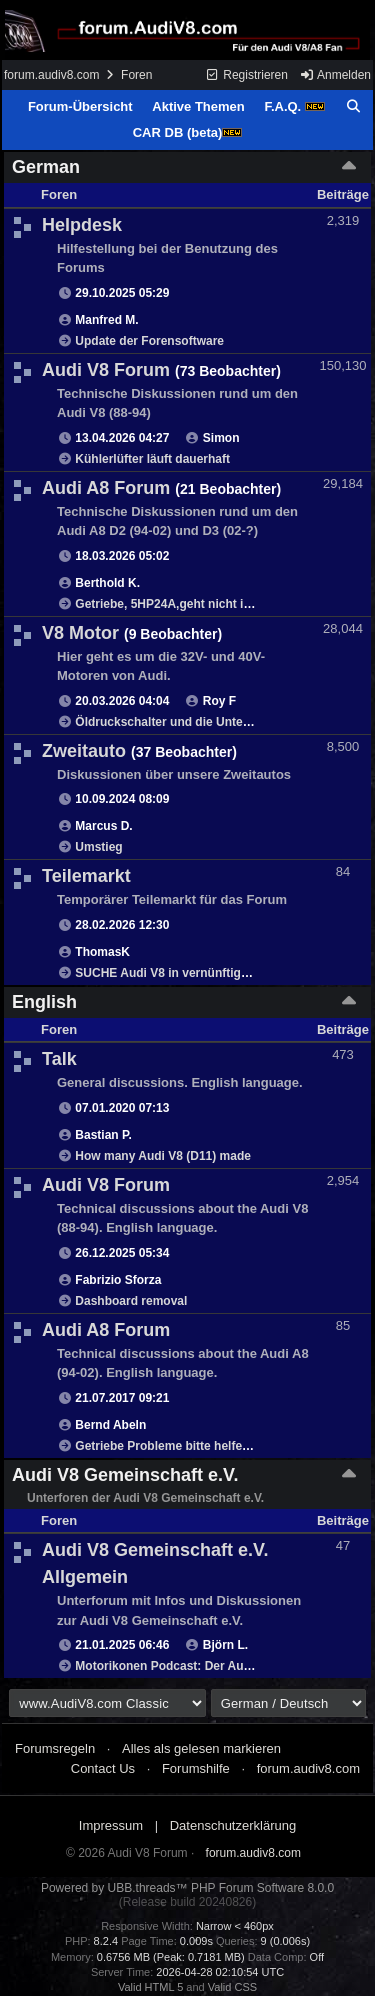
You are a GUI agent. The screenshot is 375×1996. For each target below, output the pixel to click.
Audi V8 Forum (106, 370)
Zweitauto (84, 751)
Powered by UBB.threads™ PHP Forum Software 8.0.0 (187, 1888)
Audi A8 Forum (106, 488)
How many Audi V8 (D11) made (163, 1156)
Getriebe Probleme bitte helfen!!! (168, 1446)
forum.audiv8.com (51, 75)
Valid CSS (232, 1987)
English (44, 1002)
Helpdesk (82, 225)
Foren (136, 75)
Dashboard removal (131, 1301)
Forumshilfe (196, 1768)
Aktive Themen (198, 106)
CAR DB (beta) (188, 132)
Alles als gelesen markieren (201, 1748)
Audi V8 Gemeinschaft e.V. (125, 1475)
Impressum (111, 1825)
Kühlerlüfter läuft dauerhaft (152, 459)
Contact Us (103, 1768)
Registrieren (246, 75)
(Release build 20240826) (187, 1902)
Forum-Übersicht (80, 106)
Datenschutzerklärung (233, 1825)
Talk (59, 1059)
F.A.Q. (294, 106)
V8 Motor (80, 633)
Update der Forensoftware (149, 341)
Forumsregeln (55, 1748)
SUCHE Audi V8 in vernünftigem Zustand (191, 973)
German (46, 167)
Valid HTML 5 (150, 1987)
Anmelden (335, 75)
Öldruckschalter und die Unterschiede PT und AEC (219, 722)
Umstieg (98, 847)
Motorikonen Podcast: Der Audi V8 (173, 1666)
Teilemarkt (86, 876)
